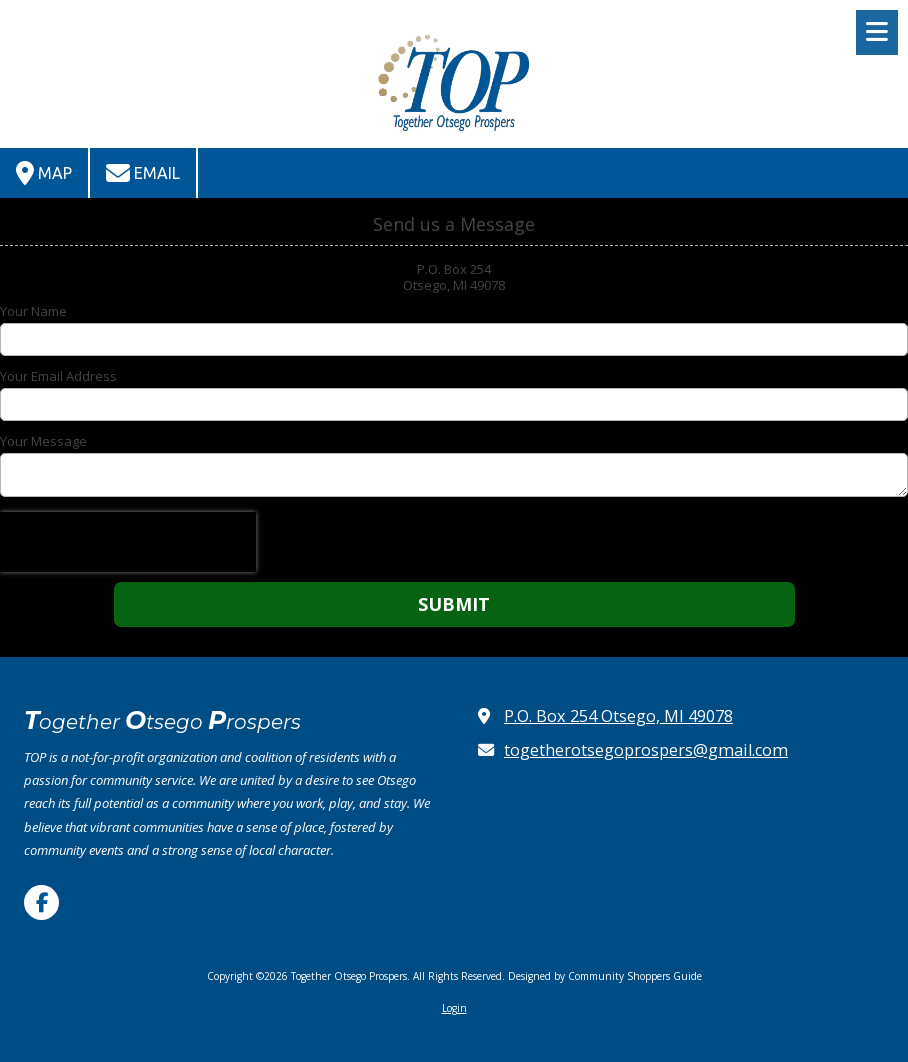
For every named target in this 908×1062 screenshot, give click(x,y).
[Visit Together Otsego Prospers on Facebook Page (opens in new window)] (41, 902)
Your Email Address (58, 376)
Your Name (33, 311)
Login (454, 1008)
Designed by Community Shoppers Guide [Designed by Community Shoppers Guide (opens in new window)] (605, 976)
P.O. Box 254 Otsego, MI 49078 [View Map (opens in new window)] (618, 716)
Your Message (43, 441)
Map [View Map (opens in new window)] (44, 173)
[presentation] (128, 542)
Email (143, 173)
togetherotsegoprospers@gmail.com (646, 750)
